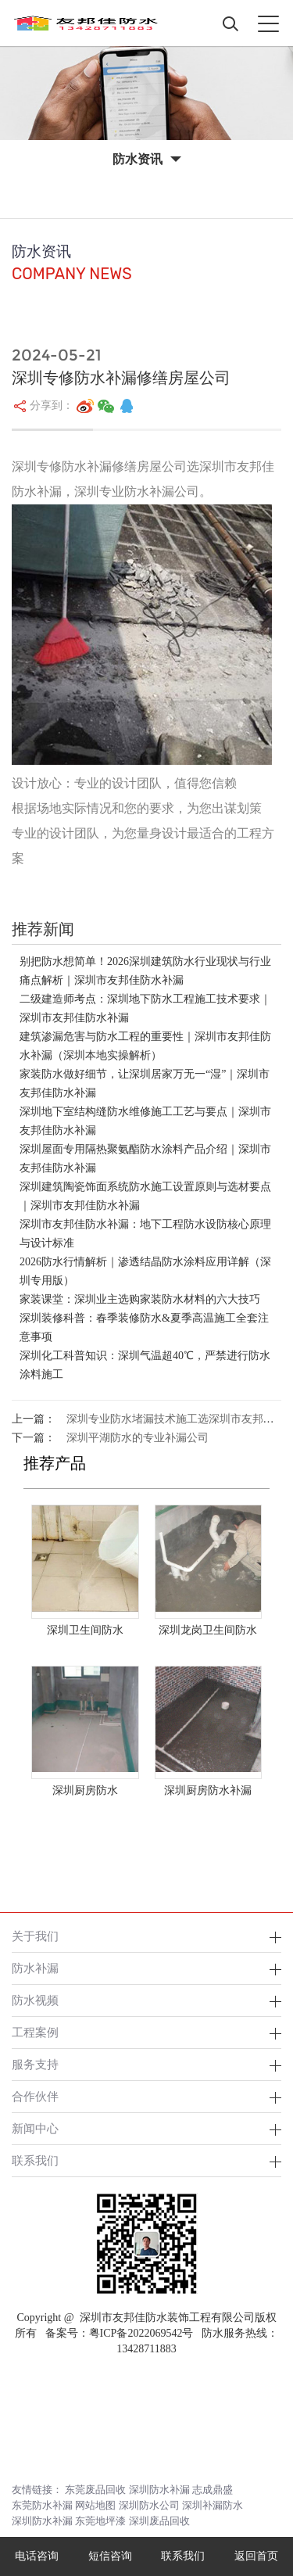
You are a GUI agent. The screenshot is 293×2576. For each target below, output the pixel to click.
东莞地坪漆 (100, 2521)
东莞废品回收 (95, 2489)
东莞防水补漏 (42, 2505)
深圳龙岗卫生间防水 (208, 1630)
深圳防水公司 (149, 2505)
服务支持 (35, 2064)
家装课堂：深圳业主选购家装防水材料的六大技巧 (140, 1299)
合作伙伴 (35, 2096)
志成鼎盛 (212, 2489)
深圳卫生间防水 (85, 1630)
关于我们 (35, 1936)
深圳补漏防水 (212, 2505)
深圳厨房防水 (85, 1790)
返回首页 (256, 2556)
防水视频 (35, 2000)
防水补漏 (35, 1968)
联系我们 (35, 2160)
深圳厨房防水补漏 (208, 1790)
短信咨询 (110, 2556)
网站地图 (95, 2505)
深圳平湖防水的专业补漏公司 (137, 1438)
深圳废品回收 (159, 2521)
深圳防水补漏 (159, 2489)
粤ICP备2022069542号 (141, 2333)
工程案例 (35, 2032)
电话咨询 (37, 2556)
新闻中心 (35, 2128)
